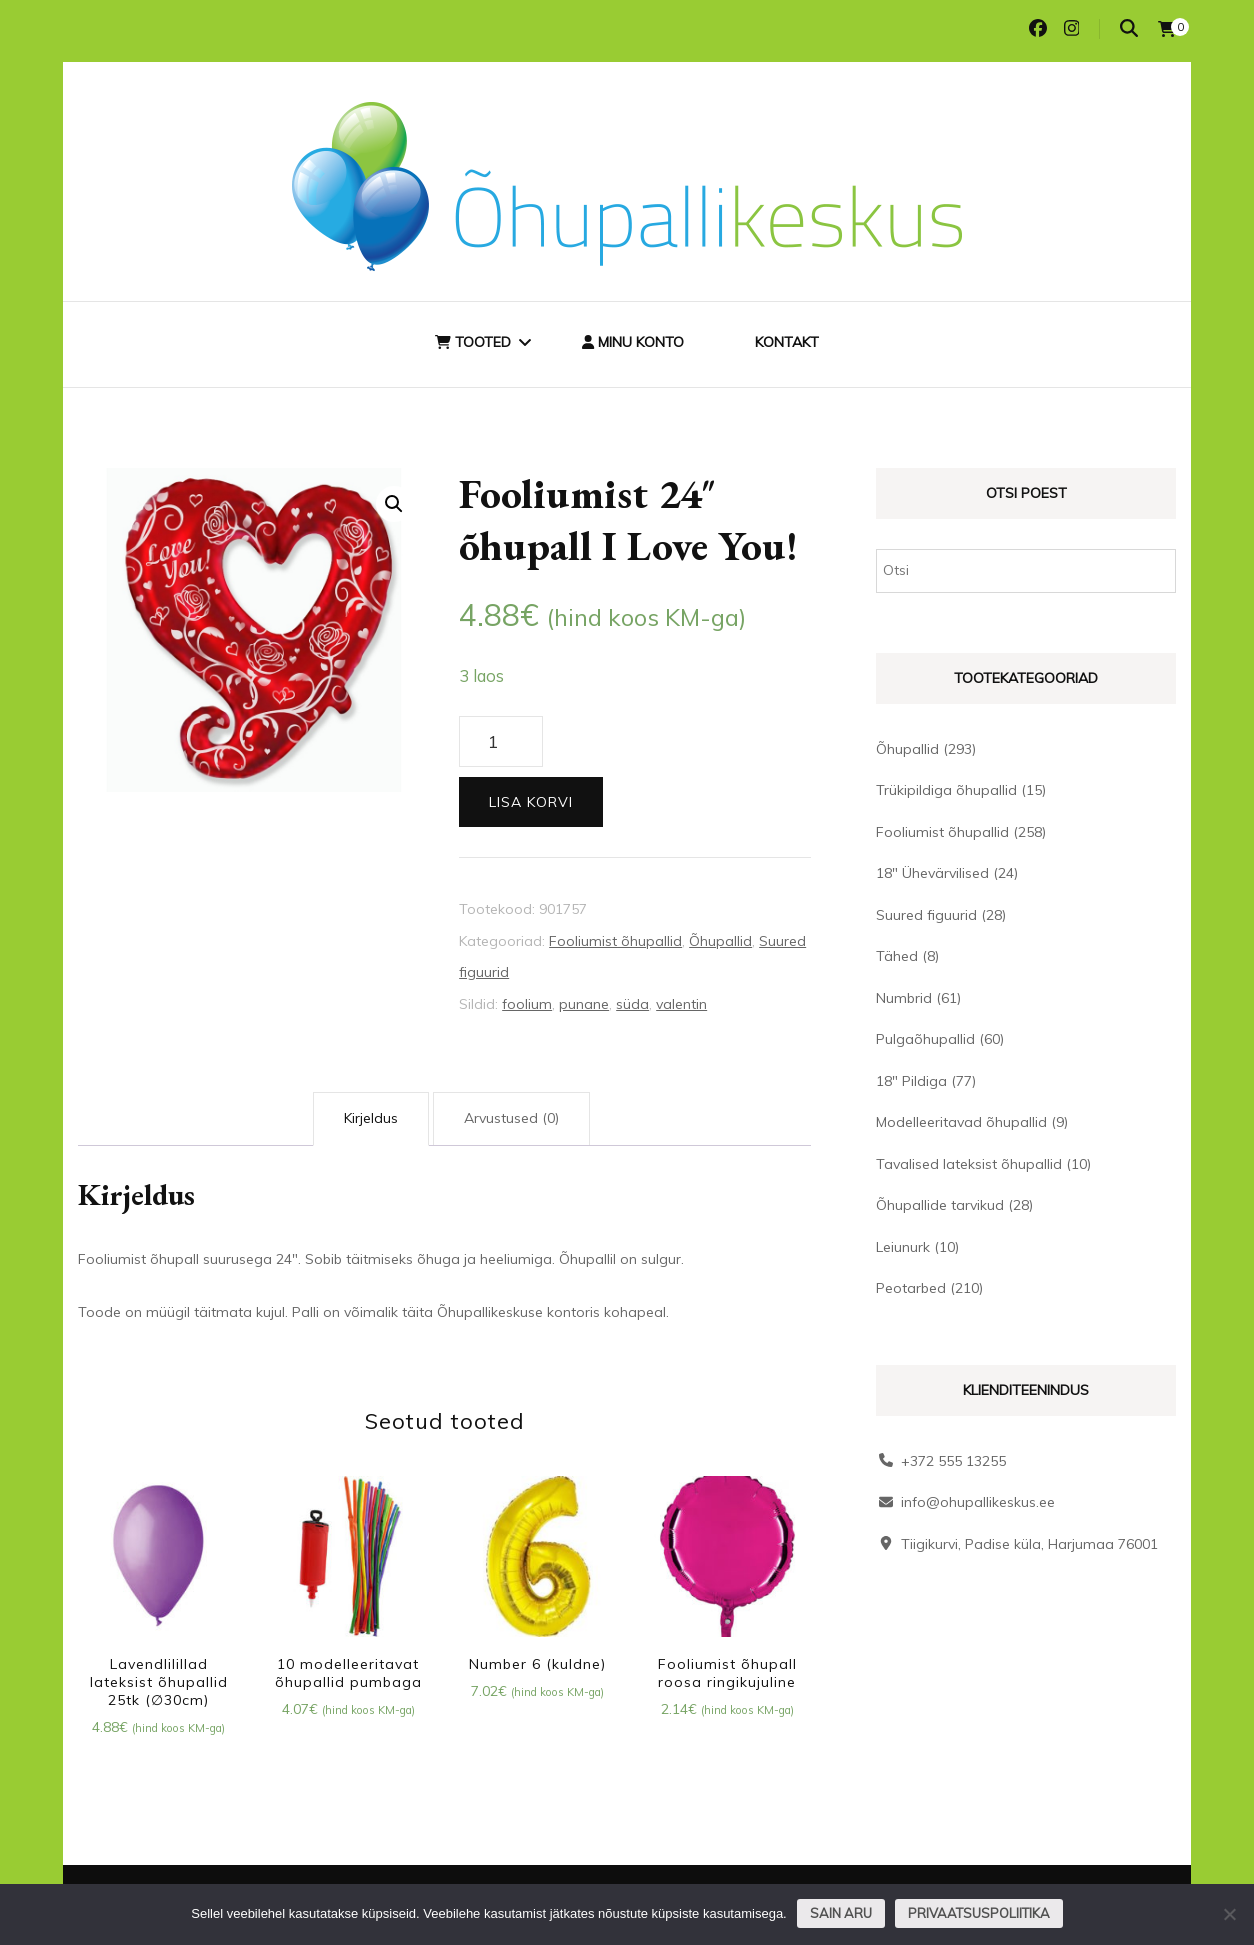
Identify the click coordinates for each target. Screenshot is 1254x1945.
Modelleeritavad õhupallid (961, 1122)
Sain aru (841, 1913)
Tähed (897, 956)
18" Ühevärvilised (932, 873)
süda (632, 1004)
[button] (394, 504)
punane (584, 1004)
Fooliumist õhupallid (615, 941)
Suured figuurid (926, 915)
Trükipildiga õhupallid (946, 790)
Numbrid (904, 998)
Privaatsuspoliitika (979, 1913)
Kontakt (787, 342)
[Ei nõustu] (1229, 1914)
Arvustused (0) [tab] (511, 1118)
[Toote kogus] (500, 742)
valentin (681, 1004)
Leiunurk (903, 1247)
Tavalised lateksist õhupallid (969, 1164)
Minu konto (633, 342)
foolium (527, 1004)
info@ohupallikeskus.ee (978, 1502)
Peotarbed (911, 1288)
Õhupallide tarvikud (940, 1205)
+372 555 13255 (953, 1461)
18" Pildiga (911, 1081)
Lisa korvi (531, 802)
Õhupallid (720, 941)
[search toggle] (1129, 28)
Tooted (473, 342)
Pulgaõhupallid (925, 1039)
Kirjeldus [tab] (371, 1118)
